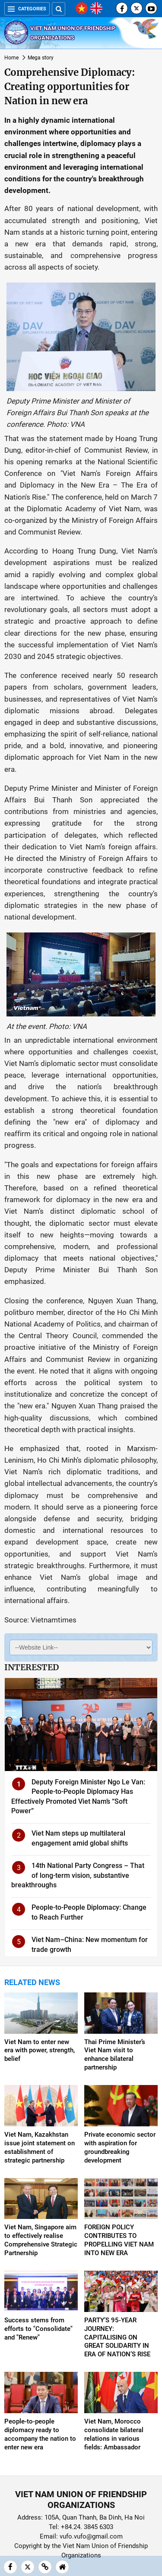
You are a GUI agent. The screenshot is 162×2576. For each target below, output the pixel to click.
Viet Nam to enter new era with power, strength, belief (39, 2050)
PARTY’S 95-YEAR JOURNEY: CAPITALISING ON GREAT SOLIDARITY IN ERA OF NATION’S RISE (117, 2337)
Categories (27, 9)
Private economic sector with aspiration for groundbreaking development (120, 2147)
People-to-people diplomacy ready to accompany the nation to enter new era (40, 2434)
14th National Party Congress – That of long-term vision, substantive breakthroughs (77, 1875)
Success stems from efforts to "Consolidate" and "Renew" (38, 2328)
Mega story (41, 58)
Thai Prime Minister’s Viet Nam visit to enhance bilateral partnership (114, 2055)
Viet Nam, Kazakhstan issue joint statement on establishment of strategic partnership (39, 2147)
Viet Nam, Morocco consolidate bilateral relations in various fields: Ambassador (113, 2434)
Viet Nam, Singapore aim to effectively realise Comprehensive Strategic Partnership (40, 2240)
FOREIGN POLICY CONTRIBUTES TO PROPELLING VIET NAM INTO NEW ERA (119, 2240)
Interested (31, 1667)
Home (11, 58)
